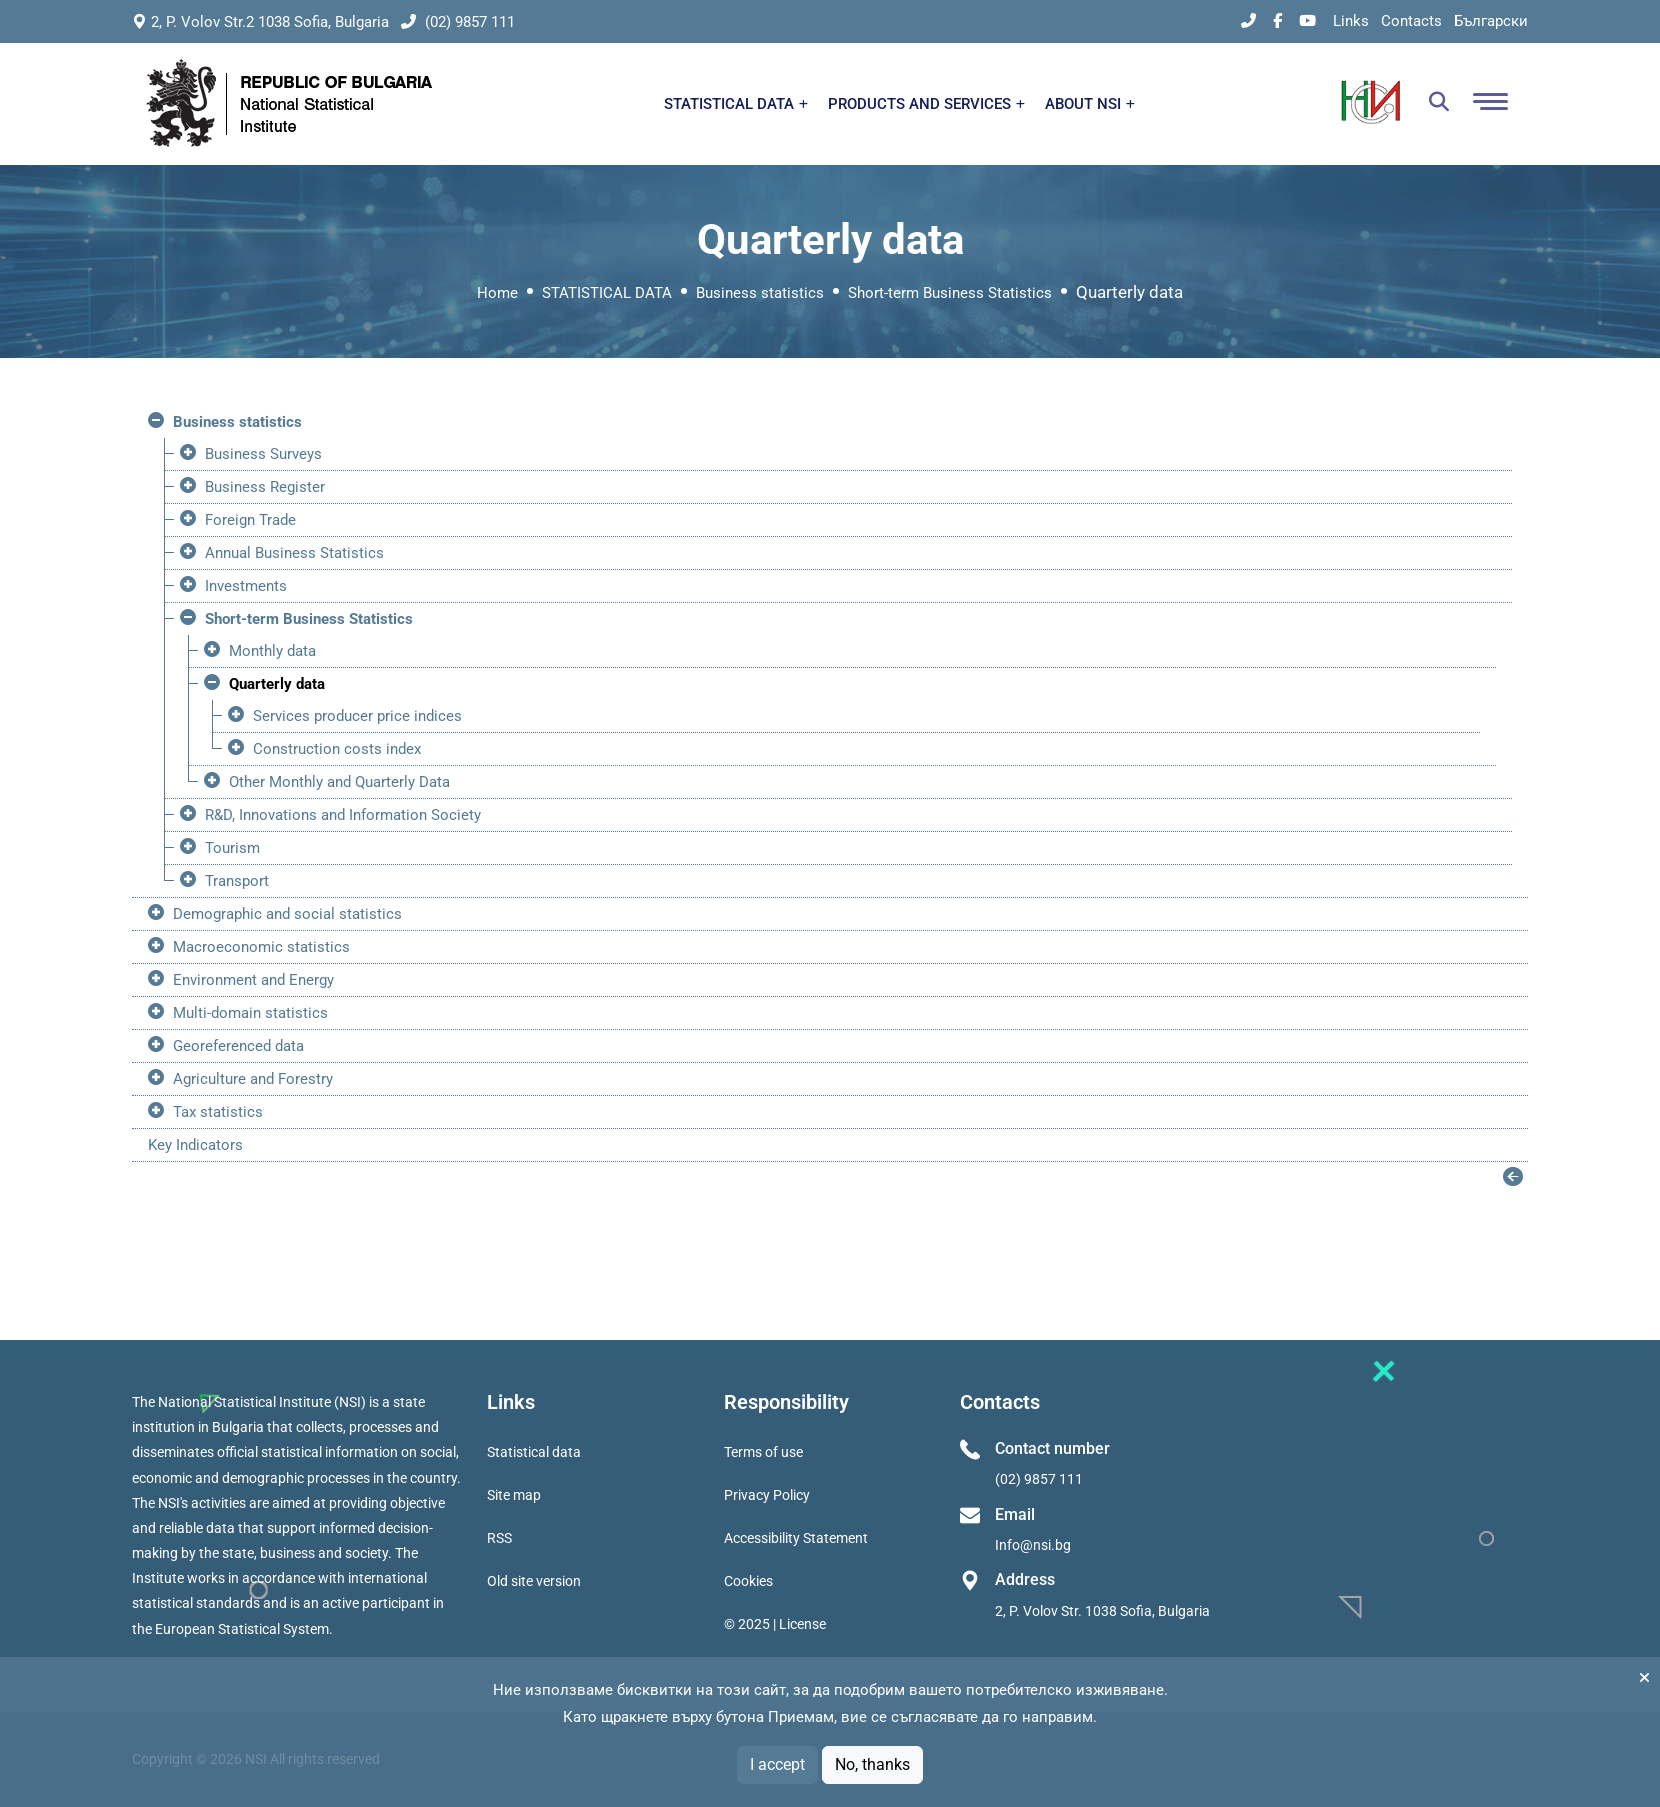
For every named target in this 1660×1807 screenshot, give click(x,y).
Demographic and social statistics (287, 914)
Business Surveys (263, 454)
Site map (514, 1495)
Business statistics (760, 293)
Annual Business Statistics (294, 553)
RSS (499, 1538)
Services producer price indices (357, 716)
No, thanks (872, 1764)
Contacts (1411, 21)
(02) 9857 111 (458, 22)
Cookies (748, 1581)
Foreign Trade (250, 520)
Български (1491, 21)
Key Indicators (195, 1145)
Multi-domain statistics (250, 1013)
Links (1351, 21)
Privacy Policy (767, 1495)
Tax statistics (218, 1112)
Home (497, 293)
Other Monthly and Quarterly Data (339, 782)
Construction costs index (337, 749)
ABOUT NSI (1090, 104)
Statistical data (534, 1452)
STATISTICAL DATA (736, 104)
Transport (237, 881)
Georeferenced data (238, 1046)
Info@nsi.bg (1033, 1545)
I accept (777, 1764)
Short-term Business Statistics (950, 293)
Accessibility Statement (796, 1538)
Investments (246, 586)
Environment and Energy (253, 980)
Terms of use (763, 1452)
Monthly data (272, 651)
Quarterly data (277, 684)
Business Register (265, 487)
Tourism (232, 848)
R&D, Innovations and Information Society (343, 815)
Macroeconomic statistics (261, 947)
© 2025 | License (775, 1624)
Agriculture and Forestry (253, 1079)
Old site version (534, 1581)
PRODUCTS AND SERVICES (926, 104)
